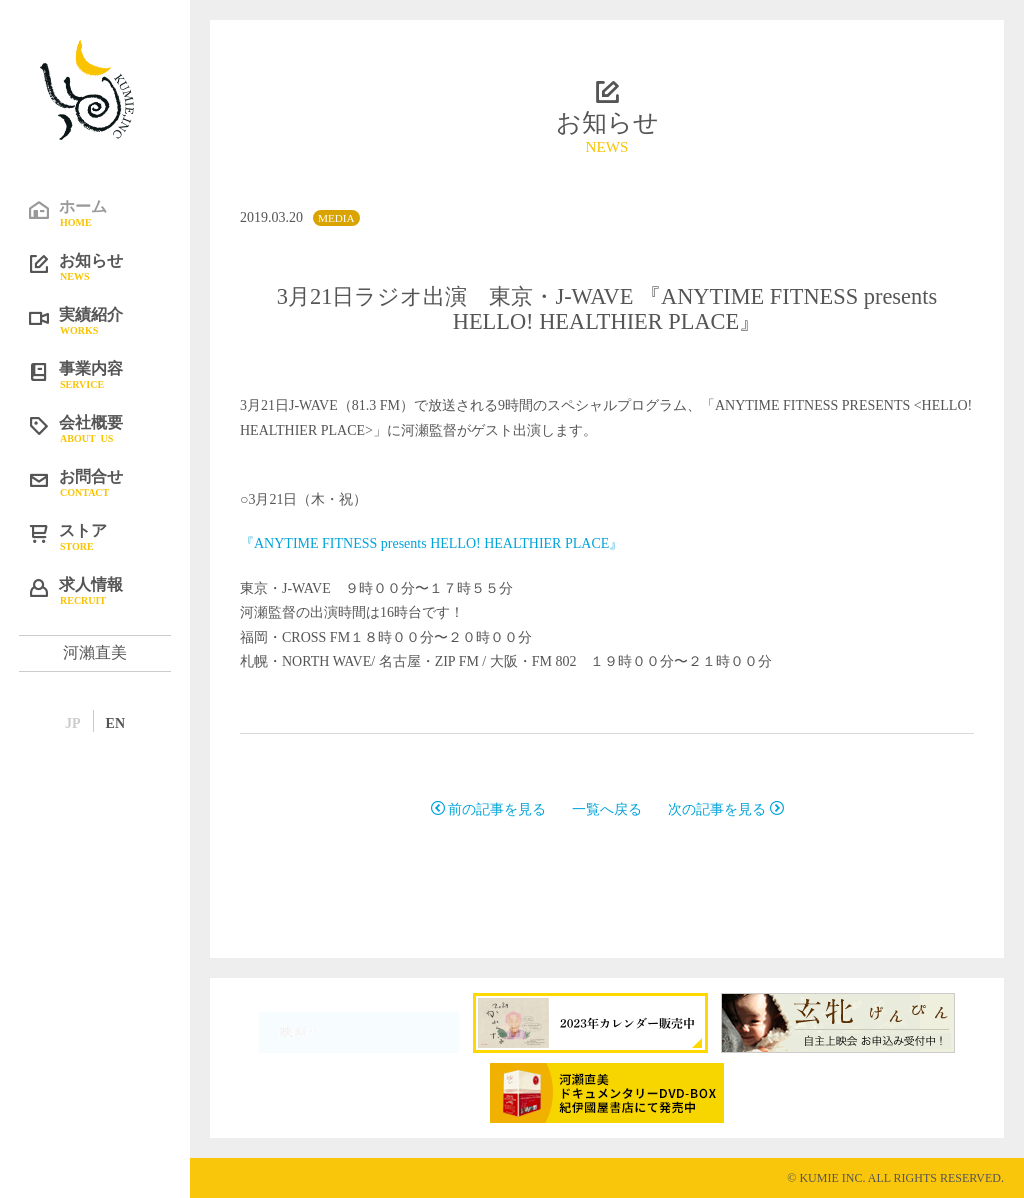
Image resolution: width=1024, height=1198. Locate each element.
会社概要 (110, 428)
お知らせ (110, 266)
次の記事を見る (726, 809)
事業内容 (110, 374)
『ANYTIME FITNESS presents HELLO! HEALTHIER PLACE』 (431, 543)
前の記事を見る (489, 809)
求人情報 (110, 590)
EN (115, 723)
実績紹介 (110, 320)
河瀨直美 (95, 652)
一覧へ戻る (607, 809)
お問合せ (110, 482)
